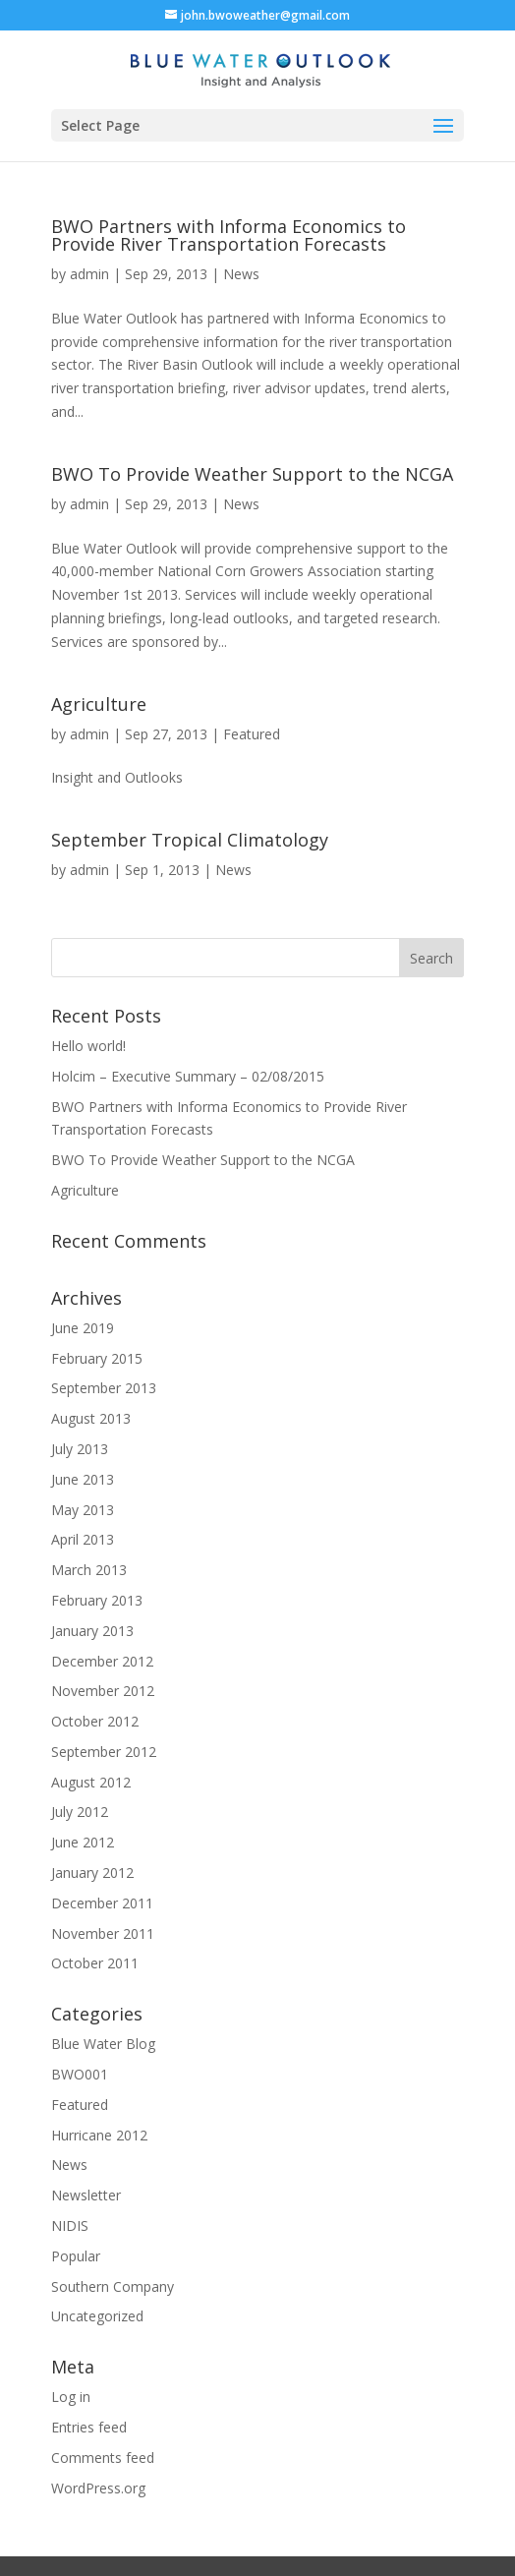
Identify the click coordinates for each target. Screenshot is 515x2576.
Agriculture (98, 704)
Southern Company (112, 2286)
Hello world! (88, 1045)
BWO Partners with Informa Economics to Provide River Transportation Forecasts (228, 235)
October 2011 (95, 1963)
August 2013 (91, 1418)
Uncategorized (97, 2316)
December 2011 (102, 1903)
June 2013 (82, 1479)
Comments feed (102, 2457)
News (241, 273)
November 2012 (102, 1690)
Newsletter (86, 2195)
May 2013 (82, 1509)
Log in (70, 2396)
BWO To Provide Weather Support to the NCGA (252, 474)
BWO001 (79, 2074)
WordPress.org (98, 2488)
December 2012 (102, 1661)
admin (89, 273)
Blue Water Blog (103, 2043)
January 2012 (92, 1872)
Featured (251, 734)
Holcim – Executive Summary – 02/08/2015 (187, 1076)
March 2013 (89, 1569)
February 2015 (97, 1358)
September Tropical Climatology (189, 839)
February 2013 (97, 1600)
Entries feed (89, 2427)
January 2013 (92, 1630)
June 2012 (82, 1842)
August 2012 (91, 1782)
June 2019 (82, 1327)
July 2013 (79, 1448)
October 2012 (95, 1721)
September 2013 (103, 1387)
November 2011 (102, 1933)
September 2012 (103, 1751)
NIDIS (69, 2225)
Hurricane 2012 (99, 2135)
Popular (75, 2256)
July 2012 (79, 1811)
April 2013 (82, 1539)
